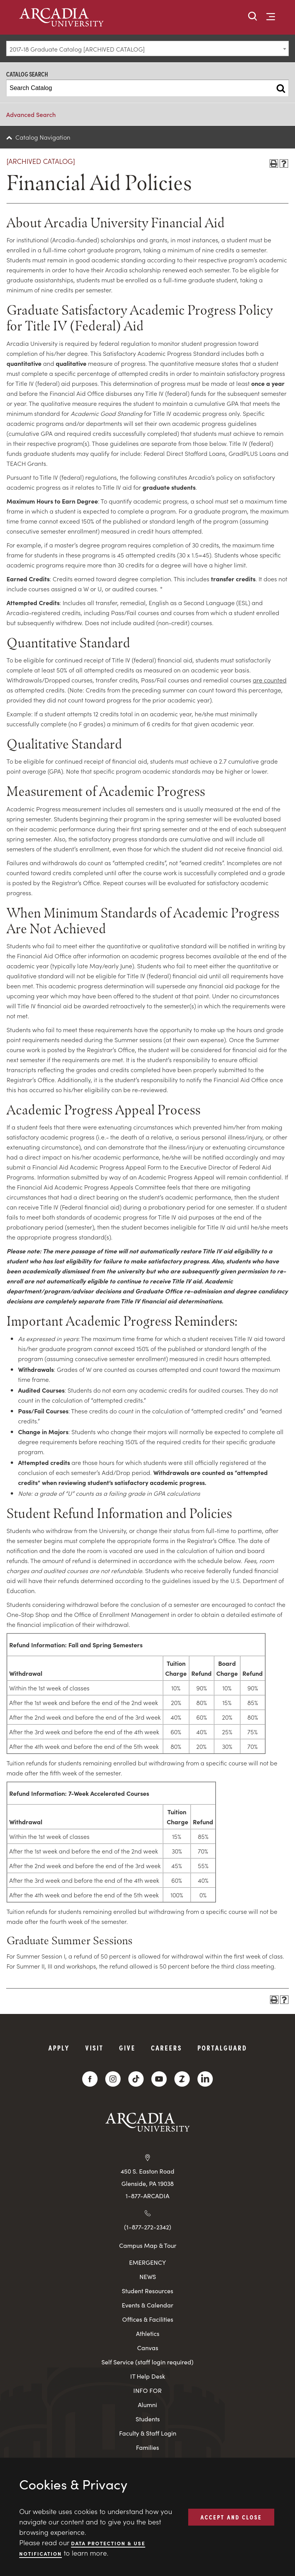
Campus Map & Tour (147, 2245)
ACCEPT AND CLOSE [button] (231, 2517)
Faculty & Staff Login (147, 2433)
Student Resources (147, 2290)
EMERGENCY (147, 2262)
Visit (94, 2047)
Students (148, 2419)
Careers (166, 2047)
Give (127, 2047)
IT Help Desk (147, 2376)
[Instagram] (113, 2079)
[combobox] (147, 48)
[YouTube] (159, 2079)
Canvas (147, 2347)
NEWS (147, 2276)
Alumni (147, 2404)
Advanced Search (31, 114)
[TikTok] (136, 2079)
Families (147, 2447)
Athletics (147, 2333)
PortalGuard (222, 2047)
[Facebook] (90, 2079)
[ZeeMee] (182, 2079)
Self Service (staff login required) (147, 2362)
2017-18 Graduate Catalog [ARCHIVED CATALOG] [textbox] (77, 49)
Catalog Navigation (42, 137)
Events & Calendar (147, 2305)
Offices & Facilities (147, 2319)
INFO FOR (147, 2390)
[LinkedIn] (205, 2079)
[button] (252, 16)
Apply (59, 2047)
